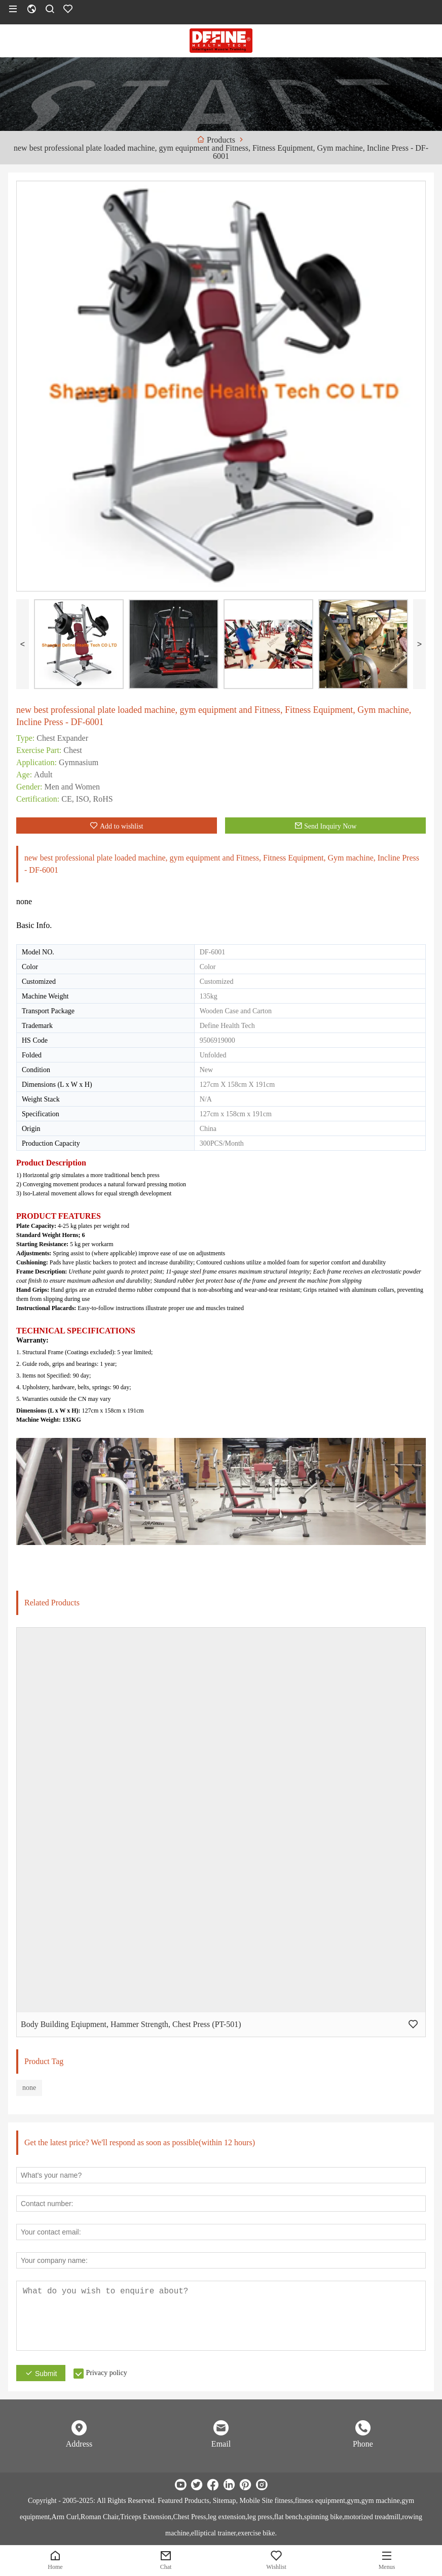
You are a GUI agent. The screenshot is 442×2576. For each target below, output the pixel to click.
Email (221, 2444)
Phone (363, 2444)
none (29, 2087)
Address (79, 2444)
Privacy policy (106, 2373)
